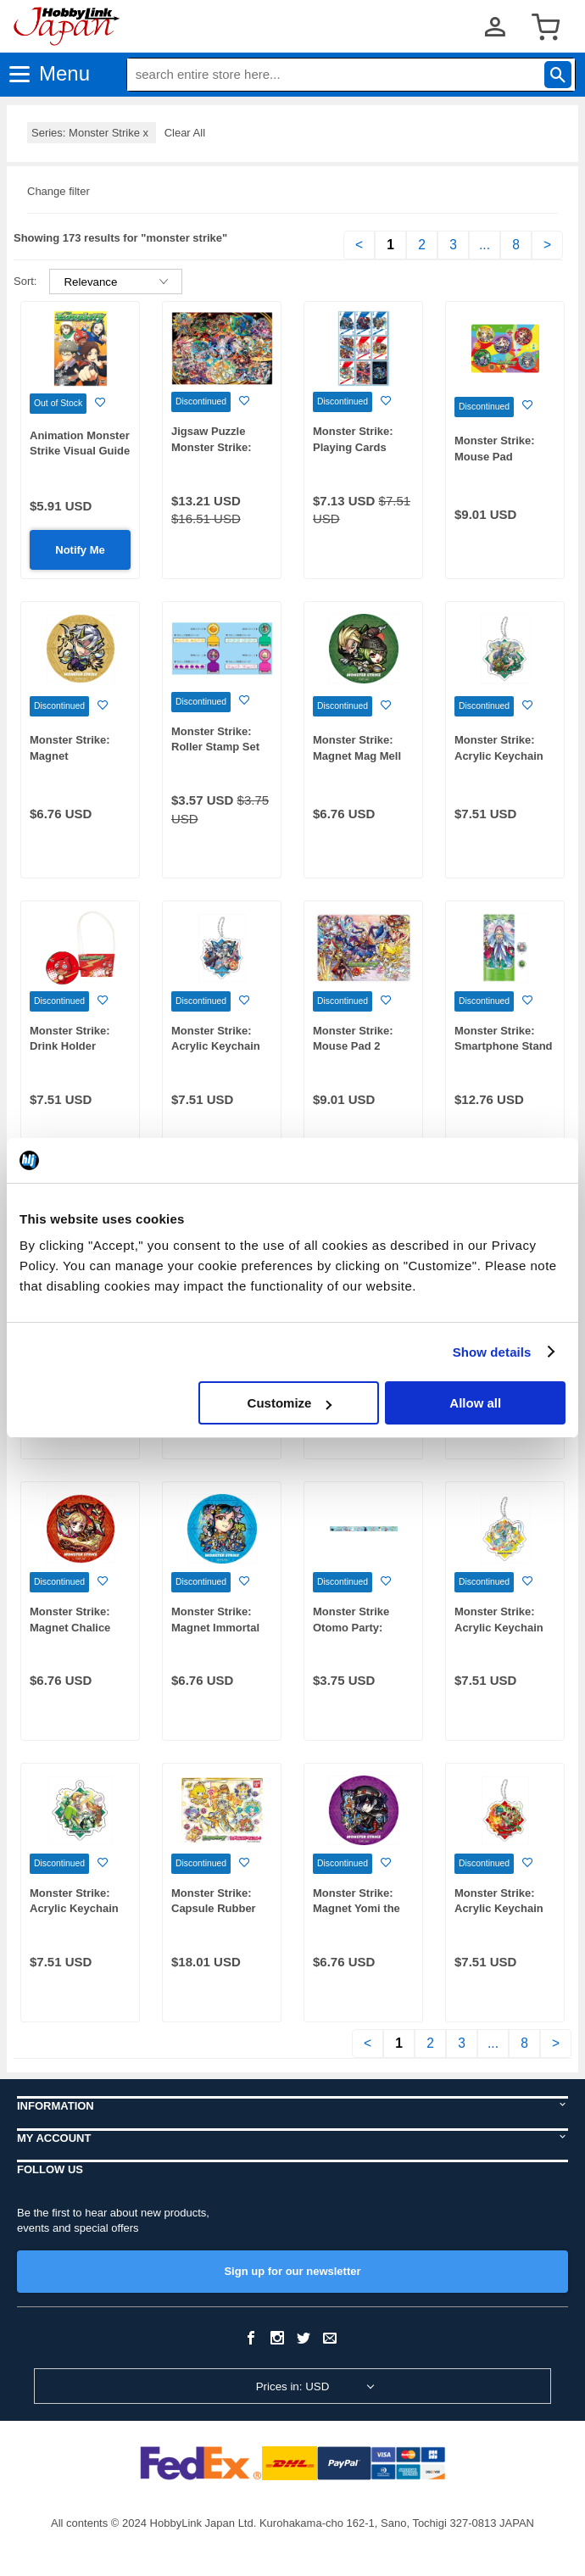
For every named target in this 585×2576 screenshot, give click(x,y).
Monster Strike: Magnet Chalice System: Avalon (71, 1627)
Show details (492, 1352)
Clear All (184, 132)
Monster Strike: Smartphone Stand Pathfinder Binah (503, 1046)
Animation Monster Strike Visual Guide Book (80, 451)
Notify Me (80, 550)
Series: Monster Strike (91, 132)
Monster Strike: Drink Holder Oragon (70, 1046)
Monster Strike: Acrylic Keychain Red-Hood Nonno (499, 1909)
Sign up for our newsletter (292, 2271)
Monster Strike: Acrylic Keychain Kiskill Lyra (498, 1627)
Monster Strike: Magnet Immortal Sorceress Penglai (219, 1627)
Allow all (475, 1403)
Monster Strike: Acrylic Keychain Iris (215, 1046)
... (484, 244)
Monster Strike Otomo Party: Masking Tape (351, 1627)
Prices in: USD (293, 2386)
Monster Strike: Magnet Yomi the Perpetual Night (356, 1909)
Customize (290, 1403)
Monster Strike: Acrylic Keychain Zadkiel (498, 755)
